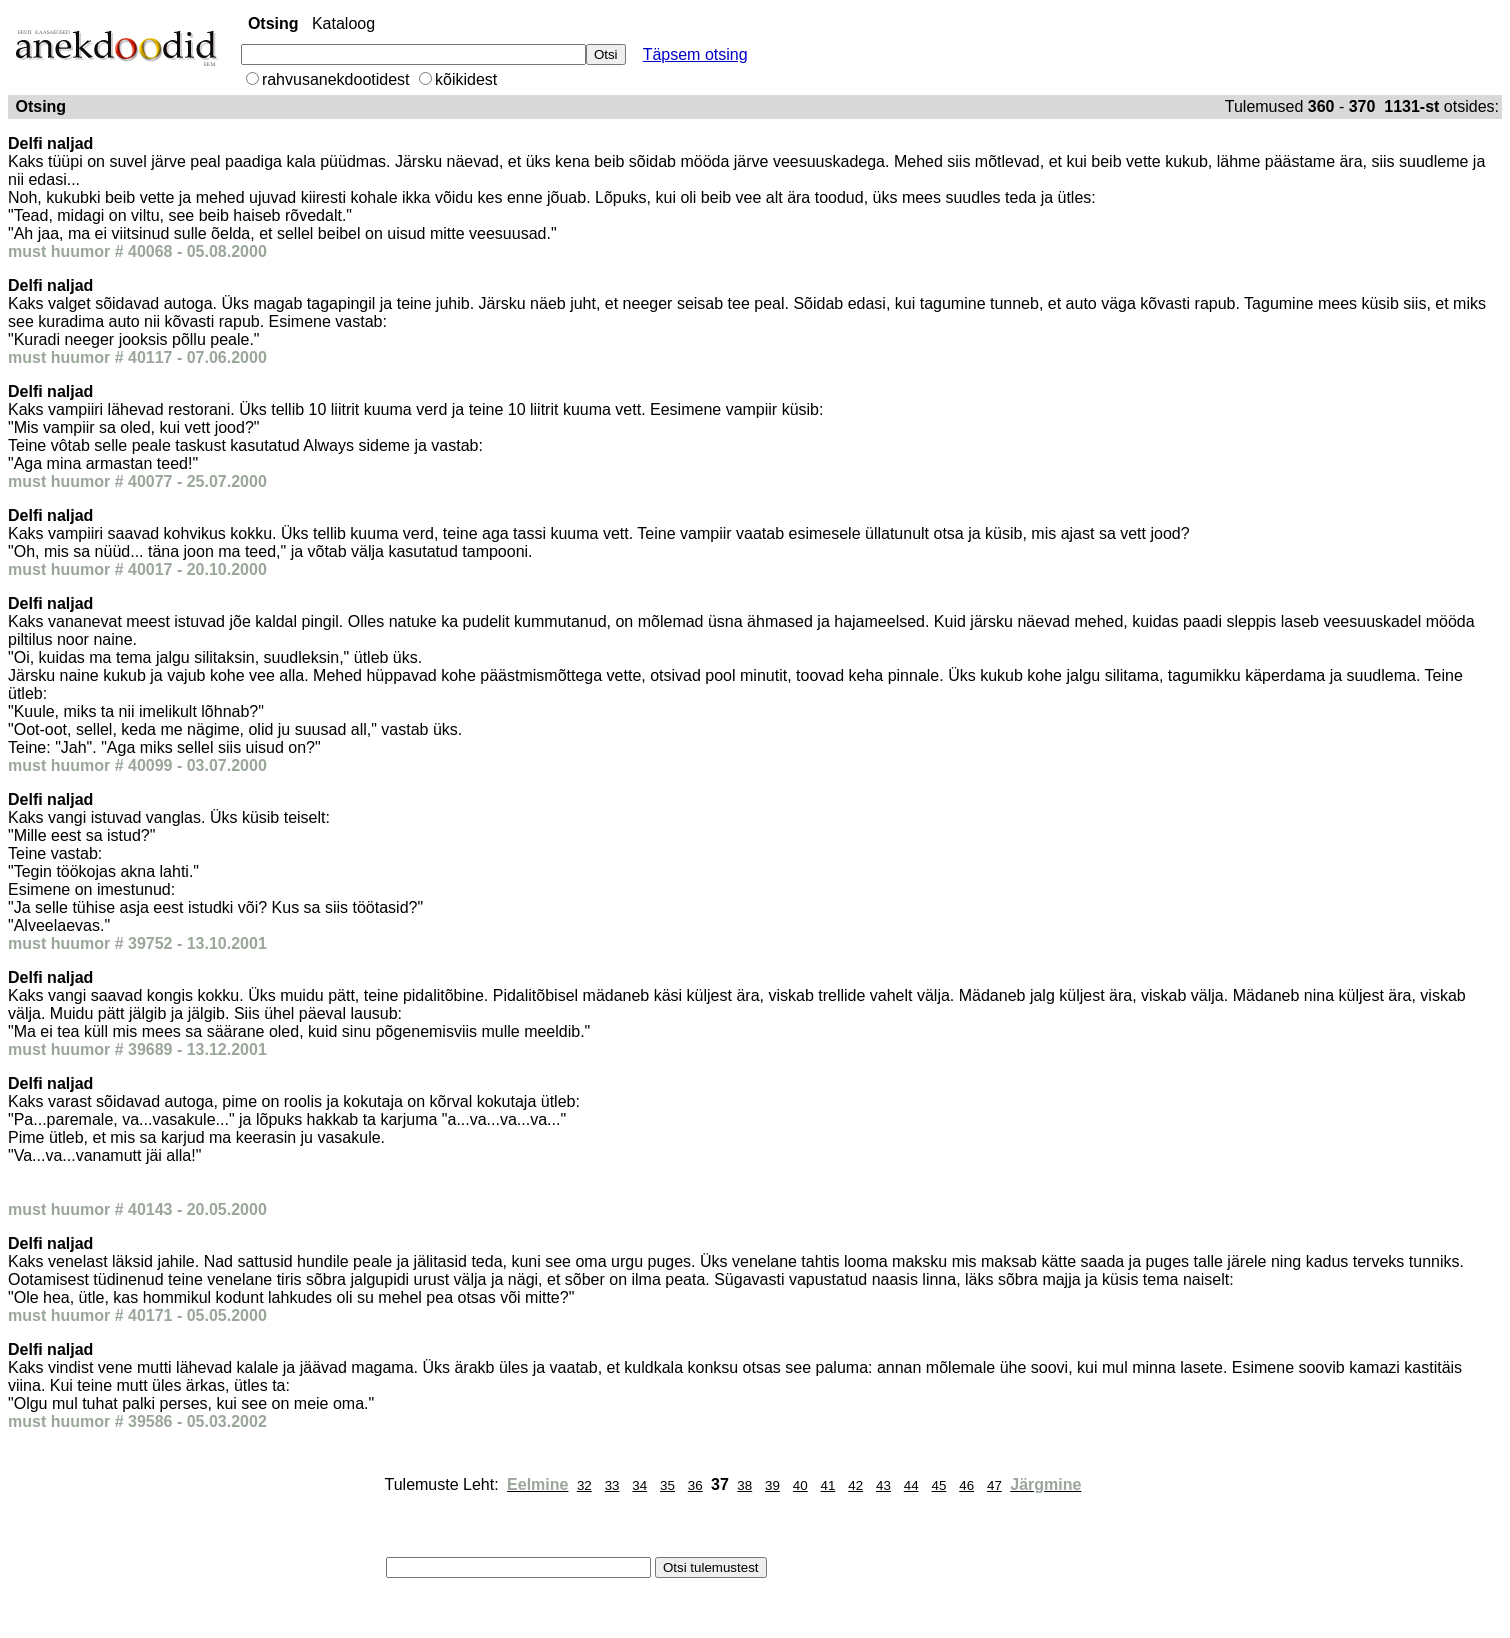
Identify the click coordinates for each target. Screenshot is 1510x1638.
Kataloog (343, 23)
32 (584, 1485)
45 (939, 1485)
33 (612, 1485)
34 (639, 1485)
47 (994, 1485)
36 (695, 1485)
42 (855, 1485)
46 (966, 1485)
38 (744, 1485)
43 (883, 1485)
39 (772, 1485)
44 (911, 1485)
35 (667, 1485)
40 (800, 1485)
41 (828, 1485)
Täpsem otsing (695, 54)
